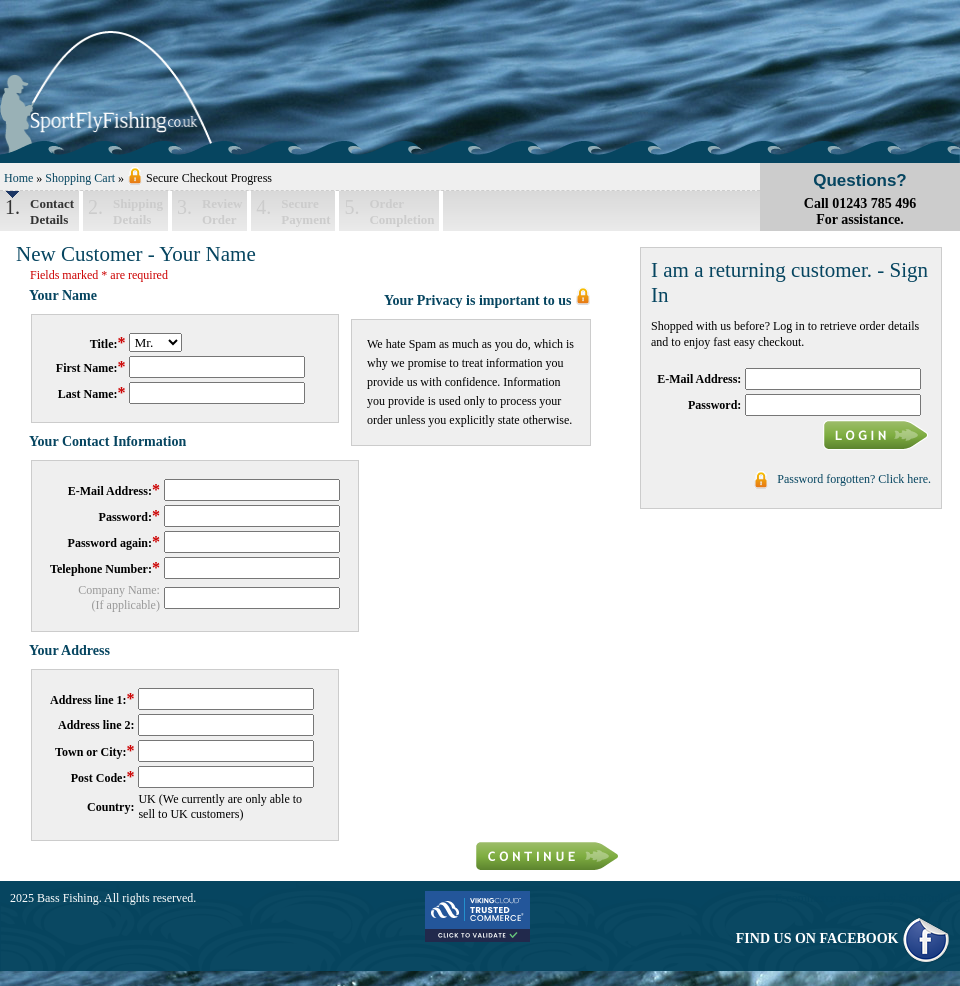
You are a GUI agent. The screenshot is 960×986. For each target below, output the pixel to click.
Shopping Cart (80, 178)
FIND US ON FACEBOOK (843, 938)
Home (18, 178)
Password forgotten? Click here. (854, 479)
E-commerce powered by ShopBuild (862, 898)
